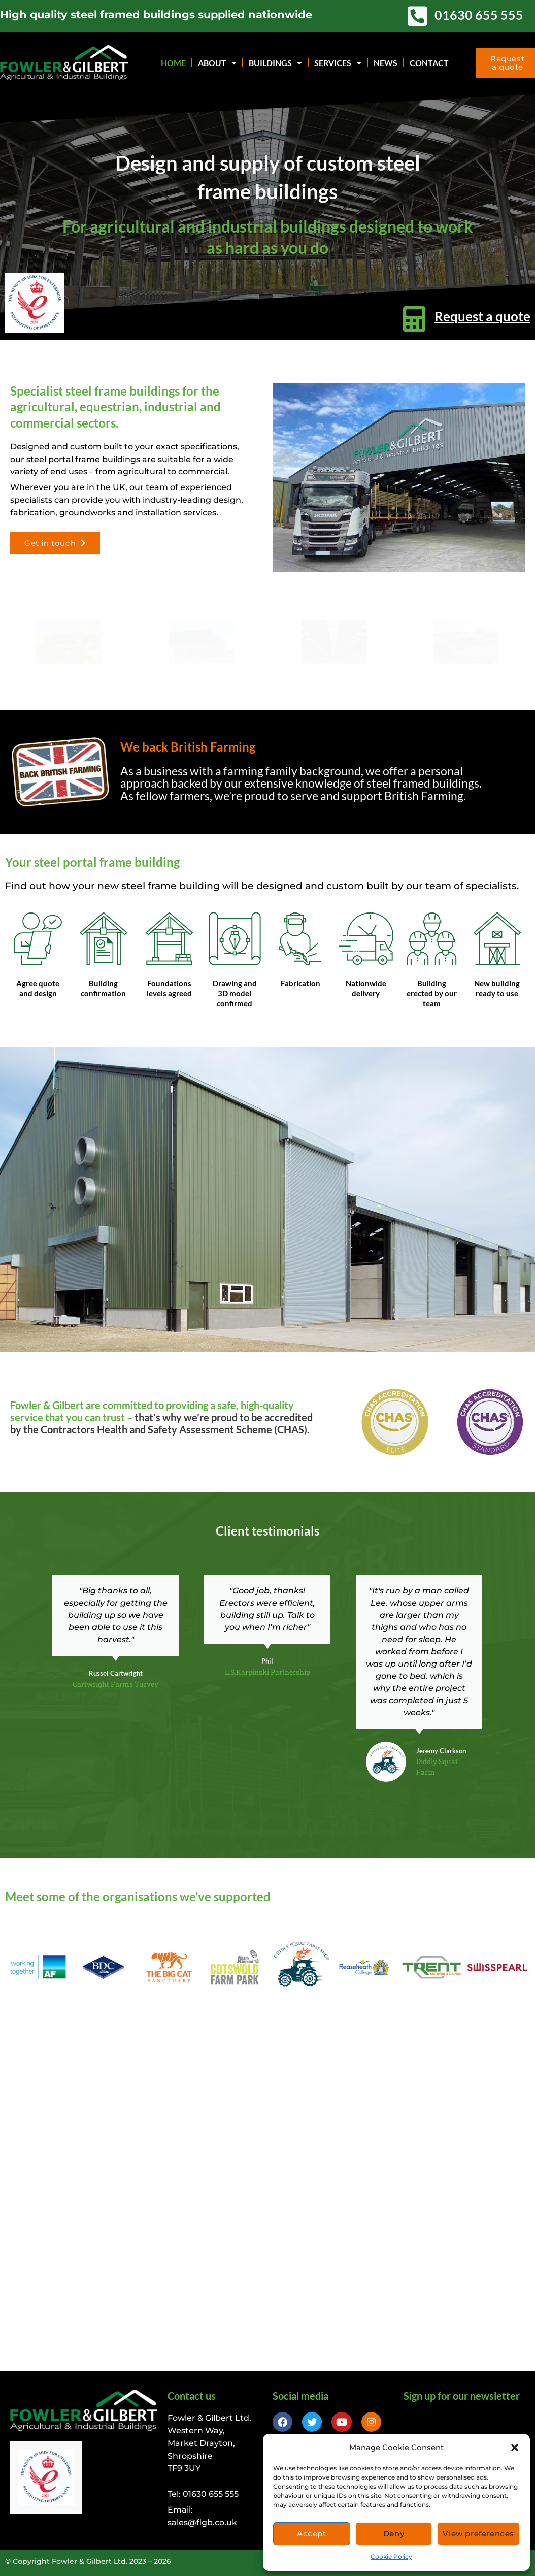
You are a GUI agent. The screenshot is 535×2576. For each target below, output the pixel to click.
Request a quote (482, 316)
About (217, 63)
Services (337, 63)
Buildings (275, 63)
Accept (311, 2533)
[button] (515, 2447)
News (385, 63)
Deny (393, 2533)
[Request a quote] (414, 319)
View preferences (478, 2533)
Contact (429, 63)
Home (173, 63)
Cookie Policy (391, 2556)
